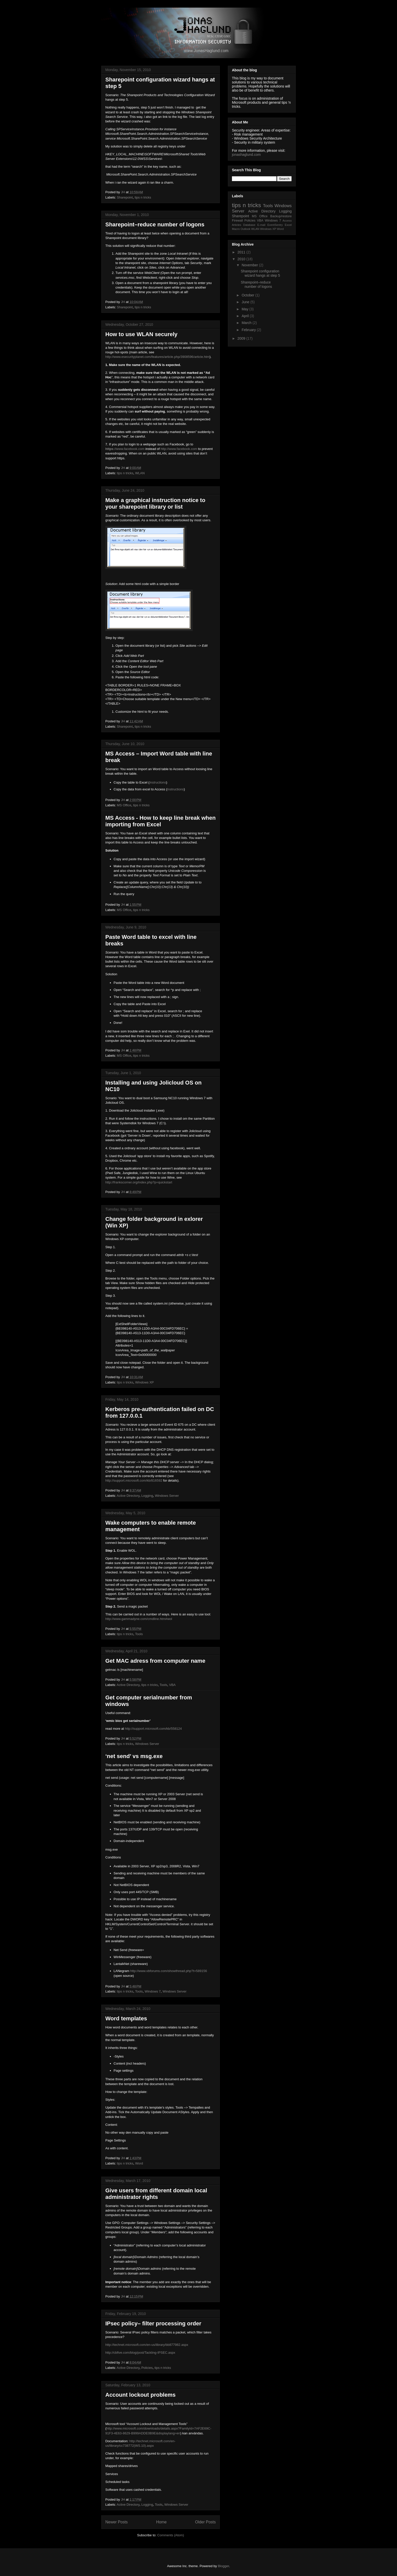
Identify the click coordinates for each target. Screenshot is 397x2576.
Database (249, 224)
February (249, 330)
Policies (147, 2368)
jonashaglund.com (246, 155)
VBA (172, 1685)
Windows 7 (153, 1991)
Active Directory (128, 1496)
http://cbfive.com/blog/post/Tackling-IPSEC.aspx (140, 2352)
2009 (241, 338)
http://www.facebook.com (179, 449)
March (247, 323)
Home (161, 2522)
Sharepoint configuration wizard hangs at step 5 (260, 273)
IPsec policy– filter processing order (153, 2323)
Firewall (237, 220)
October (248, 295)
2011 (241, 252)
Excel (288, 224)
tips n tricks (143, 197)
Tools (139, 1634)
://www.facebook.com (125, 449)
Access (287, 220)
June (246, 302)
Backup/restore (281, 216)
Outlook (245, 228)
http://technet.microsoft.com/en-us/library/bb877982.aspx (146, 2345)
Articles (236, 224)
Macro (236, 228)
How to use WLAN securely (141, 334)
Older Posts (205, 2522)
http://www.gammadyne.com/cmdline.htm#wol (138, 1619)
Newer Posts (116, 2522)
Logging (147, 1496)
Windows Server (167, 1496)
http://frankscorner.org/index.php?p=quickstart (138, 1182)
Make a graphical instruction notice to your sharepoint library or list (155, 503)
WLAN (140, 473)
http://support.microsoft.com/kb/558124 (153, 1728)
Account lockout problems (140, 2395)
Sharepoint (125, 197)
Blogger (223, 2566)
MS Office (124, 805)
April (246, 316)
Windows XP (144, 1382)
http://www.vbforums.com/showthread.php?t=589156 (168, 1971)
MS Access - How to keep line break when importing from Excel (160, 821)
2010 (241, 259)
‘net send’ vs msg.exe (134, 1756)
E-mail (261, 224)
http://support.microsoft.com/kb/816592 (133, 1480)
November (250, 265)
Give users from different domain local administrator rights (156, 2193)
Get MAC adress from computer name (155, 1661)
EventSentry (275, 224)
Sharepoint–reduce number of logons (154, 224)
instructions (157, 782)
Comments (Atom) (170, 2535)
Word (139, 2163)
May (245, 309)
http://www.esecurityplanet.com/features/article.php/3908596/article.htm (157, 357)
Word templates (126, 2018)
